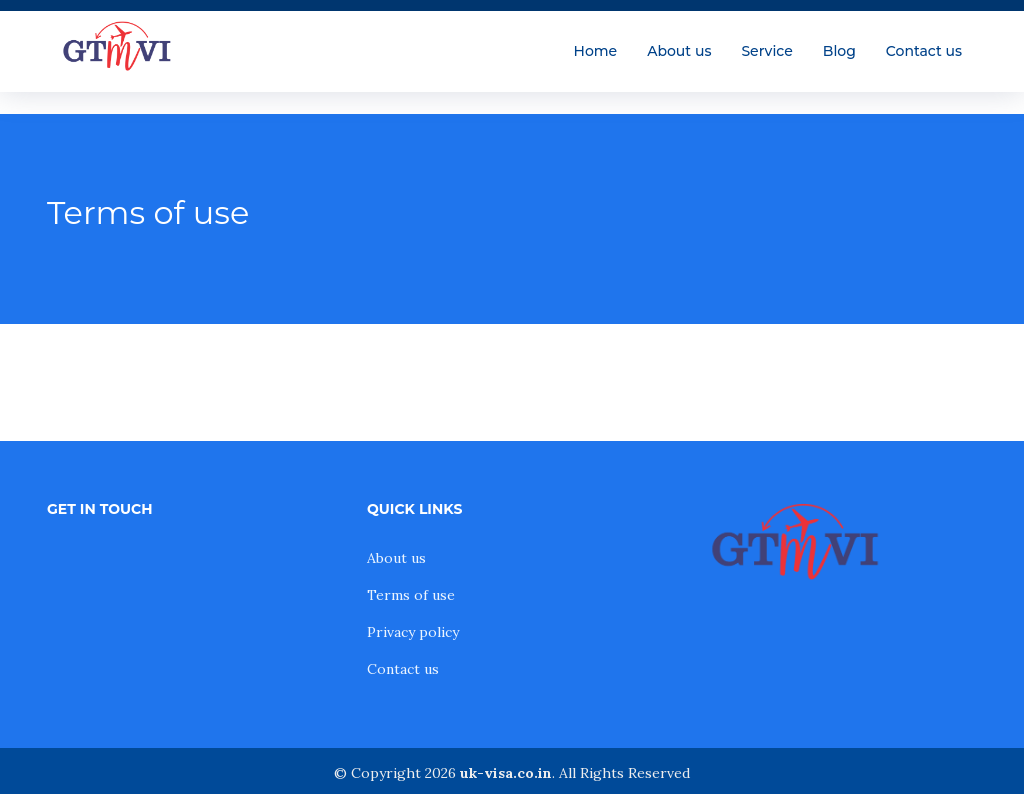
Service (766, 51)
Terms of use (411, 595)
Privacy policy (413, 632)
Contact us (924, 51)
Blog (839, 51)
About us (679, 51)
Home (596, 51)
